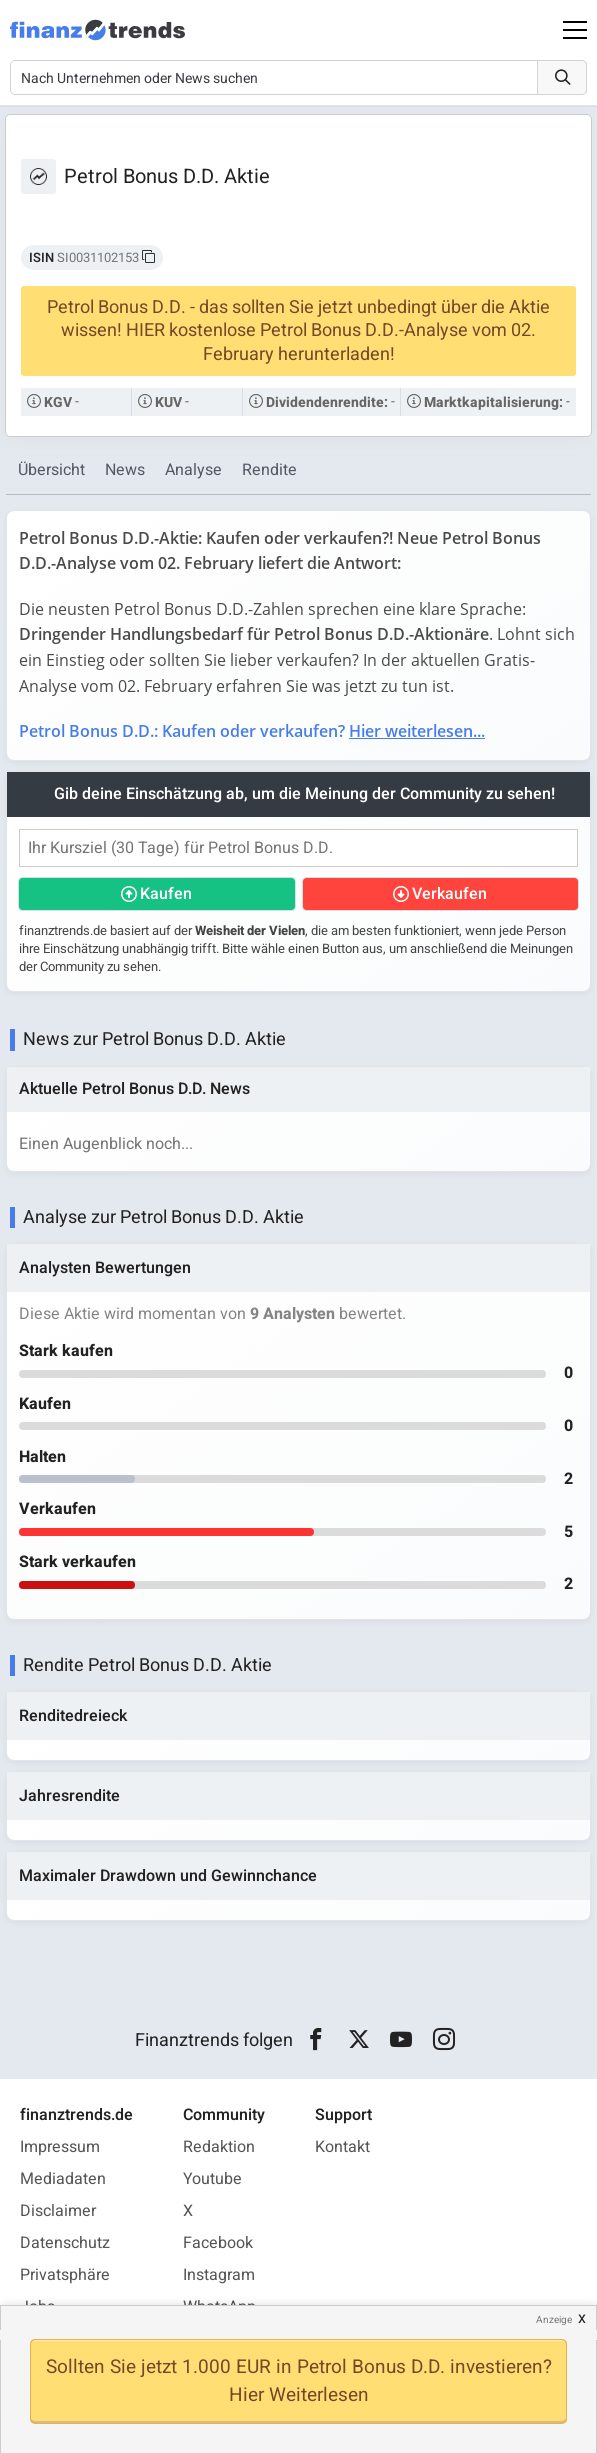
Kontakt (342, 2147)
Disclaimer (58, 2211)
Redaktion (219, 2147)
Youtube (212, 2179)
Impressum (60, 2147)
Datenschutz (65, 2243)
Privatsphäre (65, 2275)
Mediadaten (63, 2179)
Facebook (218, 2243)
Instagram (219, 2275)
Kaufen (166, 894)
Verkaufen (449, 894)
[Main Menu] (575, 30)
